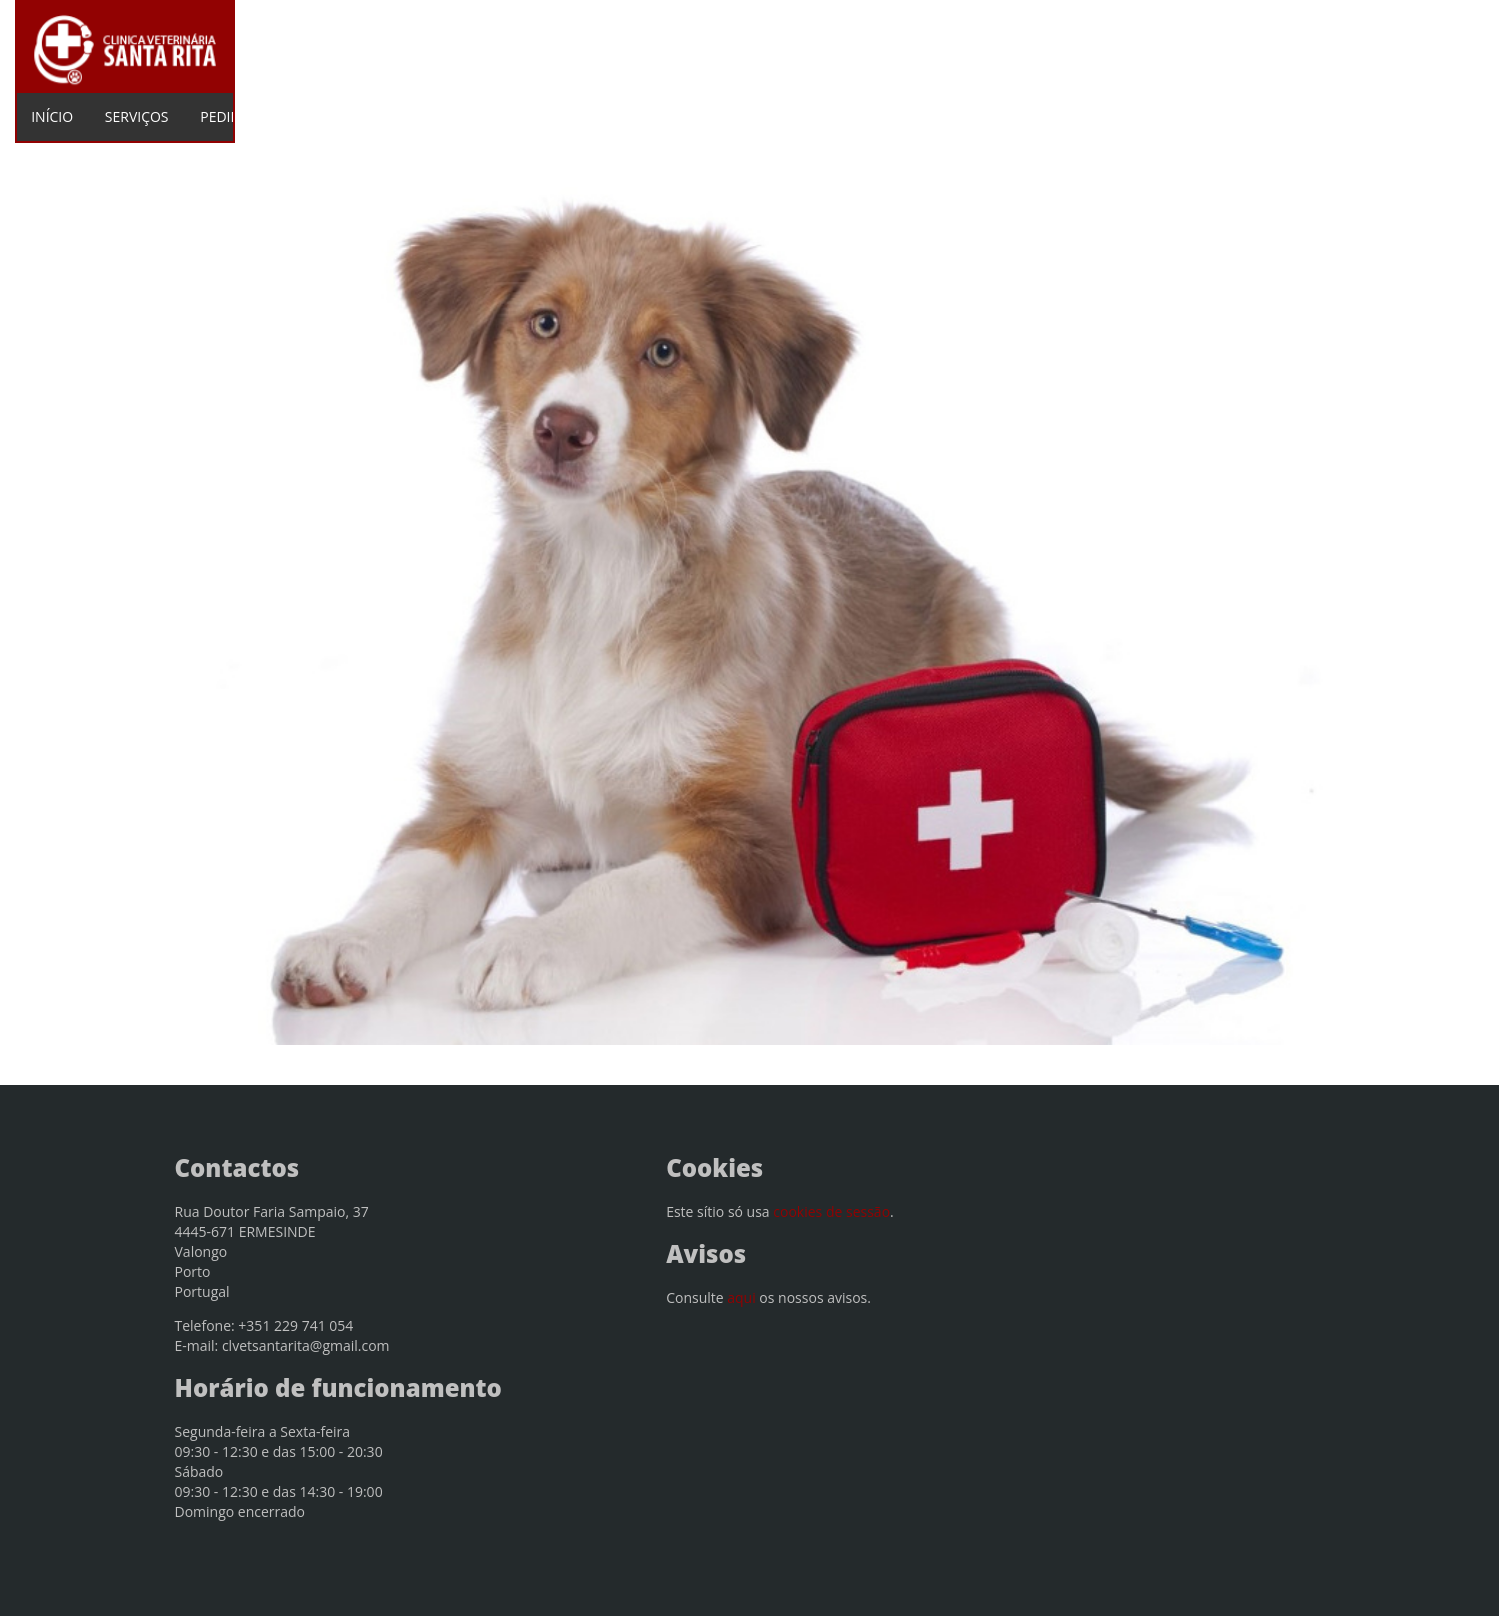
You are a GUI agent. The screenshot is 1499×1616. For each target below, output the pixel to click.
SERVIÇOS (137, 116)
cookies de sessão (831, 1211)
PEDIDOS (229, 116)
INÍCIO (52, 116)
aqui (741, 1297)
